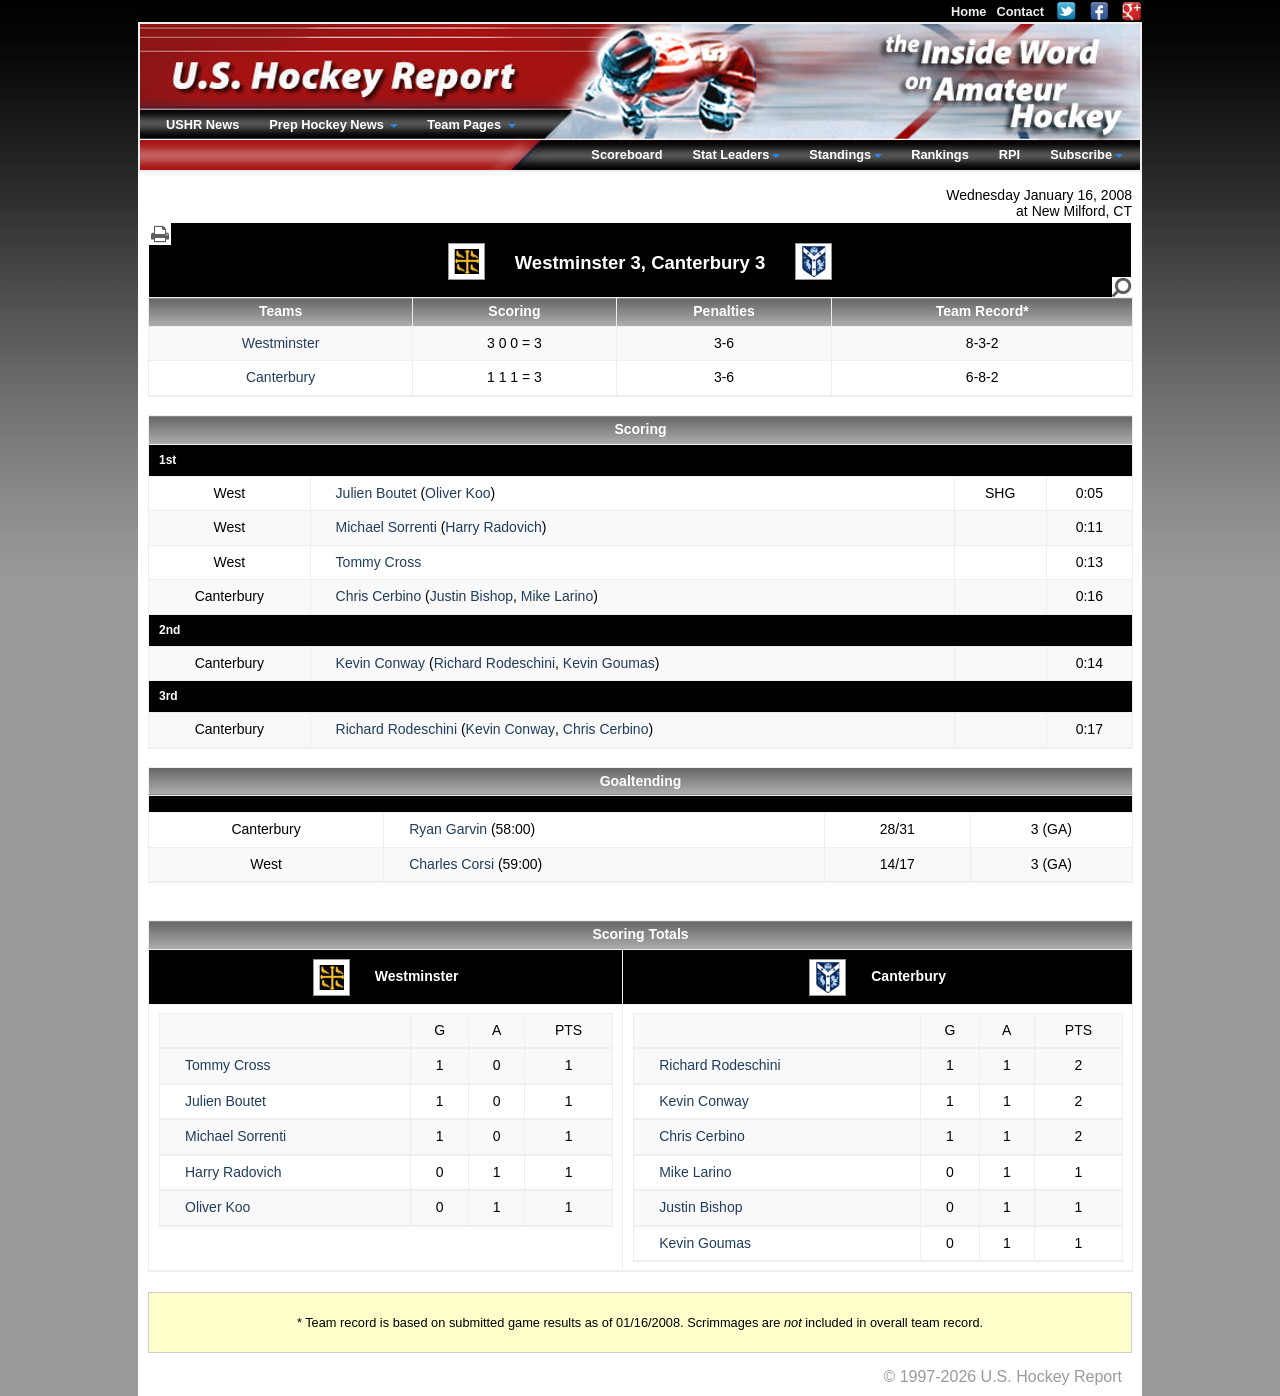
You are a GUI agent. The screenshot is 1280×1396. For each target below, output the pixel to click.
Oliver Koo (457, 493)
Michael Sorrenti (386, 527)
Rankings (940, 154)
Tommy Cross (379, 562)
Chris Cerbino (379, 596)
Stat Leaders (730, 154)
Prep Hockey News (328, 124)
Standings (840, 154)
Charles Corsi (451, 864)
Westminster (281, 343)
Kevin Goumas (609, 663)
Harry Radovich (493, 527)
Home (969, 11)
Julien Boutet (376, 493)
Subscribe (1081, 154)
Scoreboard (626, 154)
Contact (1020, 11)
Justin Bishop (471, 596)
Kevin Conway (381, 663)
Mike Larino (557, 596)
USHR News (202, 124)
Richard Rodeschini (494, 663)
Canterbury (280, 377)
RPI (1009, 154)
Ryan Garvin (448, 829)
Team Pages (465, 124)
